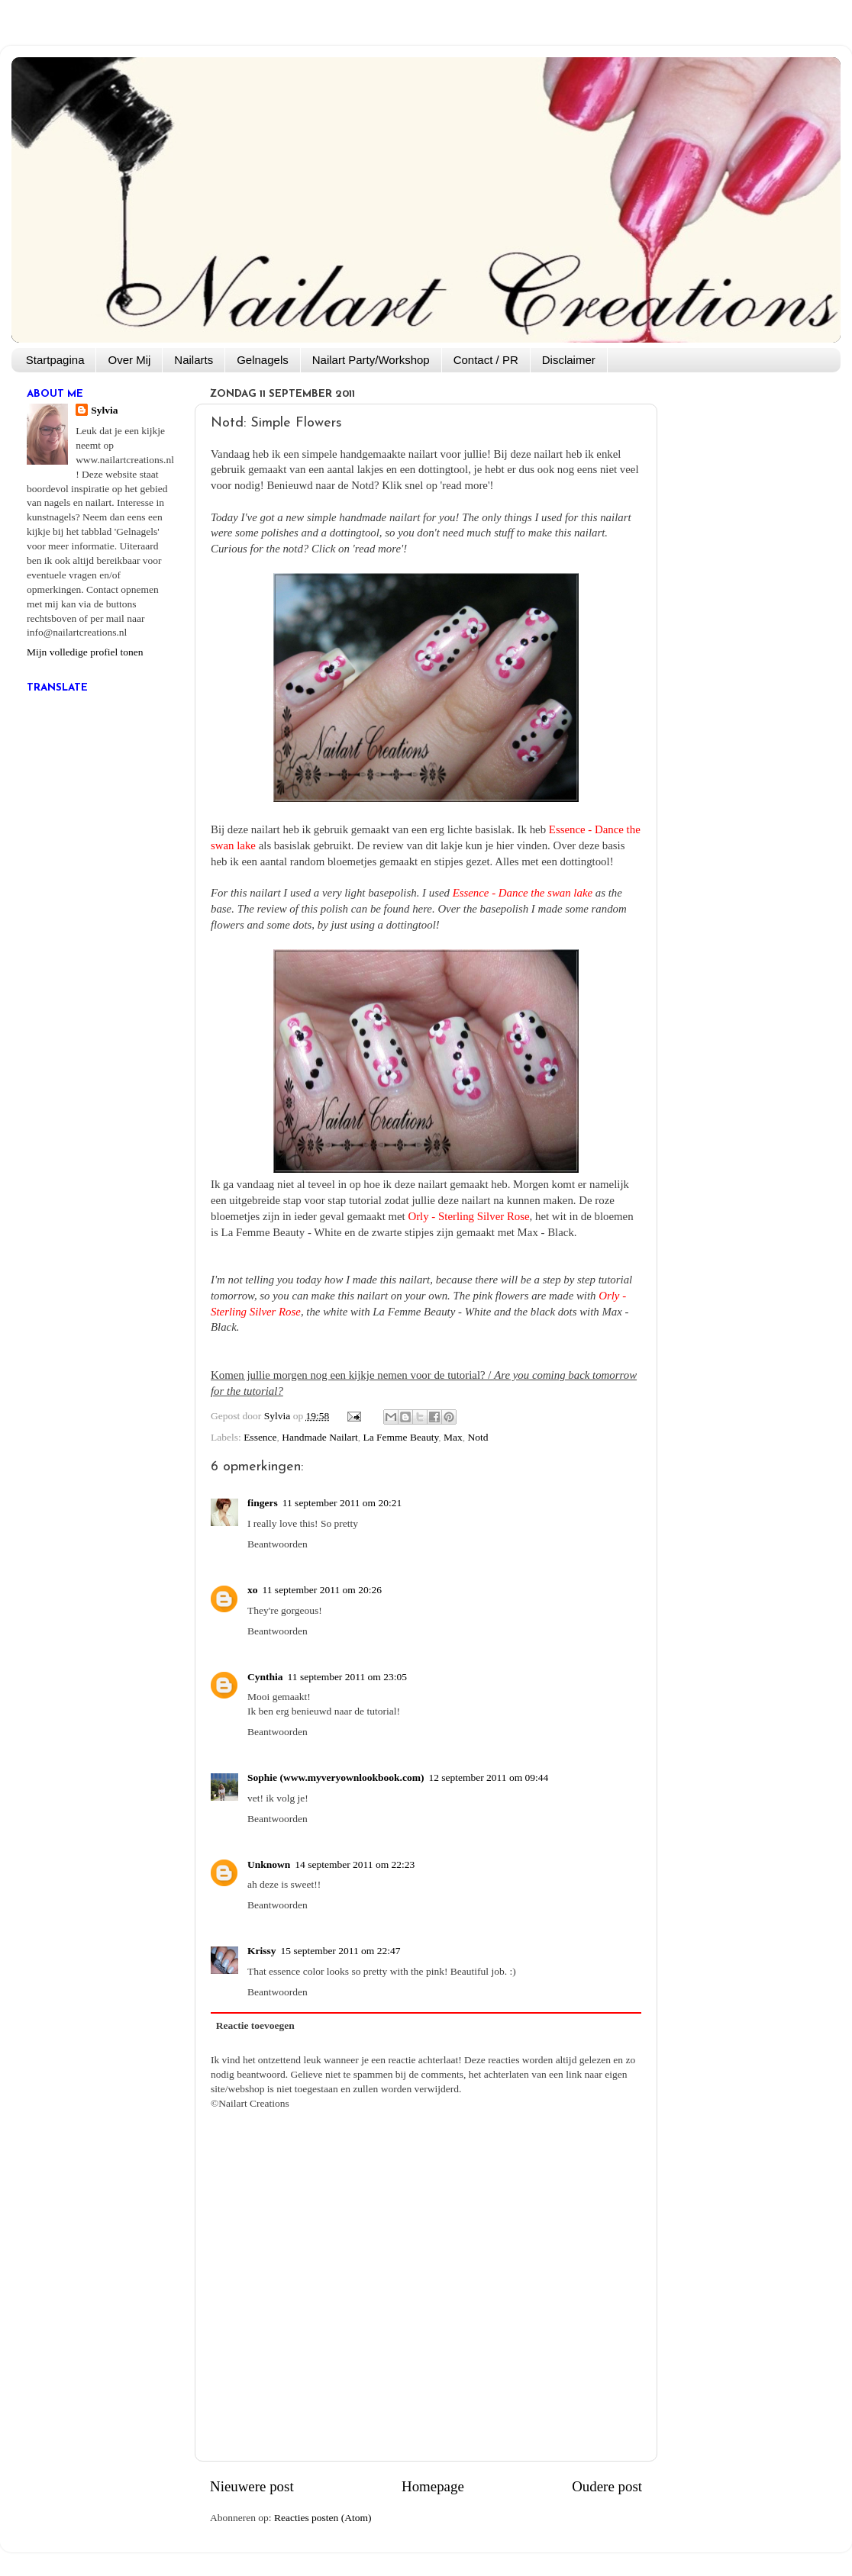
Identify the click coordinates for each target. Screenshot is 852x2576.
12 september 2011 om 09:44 (488, 1777)
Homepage (433, 2486)
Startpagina (55, 359)
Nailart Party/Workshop (371, 359)
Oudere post (607, 2486)
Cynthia (265, 1676)
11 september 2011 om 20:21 (342, 1503)
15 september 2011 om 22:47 (341, 1950)
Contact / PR (485, 359)
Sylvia (104, 410)
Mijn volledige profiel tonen (85, 652)
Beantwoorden (277, 1544)
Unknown (268, 1864)
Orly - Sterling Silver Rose (468, 1216)
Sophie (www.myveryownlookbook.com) (335, 1777)
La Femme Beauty (400, 1437)
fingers (262, 1503)
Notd (478, 1437)
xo (252, 1590)
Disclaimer (568, 359)
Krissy (261, 1950)
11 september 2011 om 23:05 (347, 1676)
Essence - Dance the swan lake (522, 893)
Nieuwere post (252, 2486)
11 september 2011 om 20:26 (322, 1590)
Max (453, 1437)
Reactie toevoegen (255, 2025)
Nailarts (193, 359)
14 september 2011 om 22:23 (355, 1864)
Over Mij (129, 359)
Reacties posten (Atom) (322, 2517)
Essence (260, 1437)
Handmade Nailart (319, 1437)
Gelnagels (263, 359)
